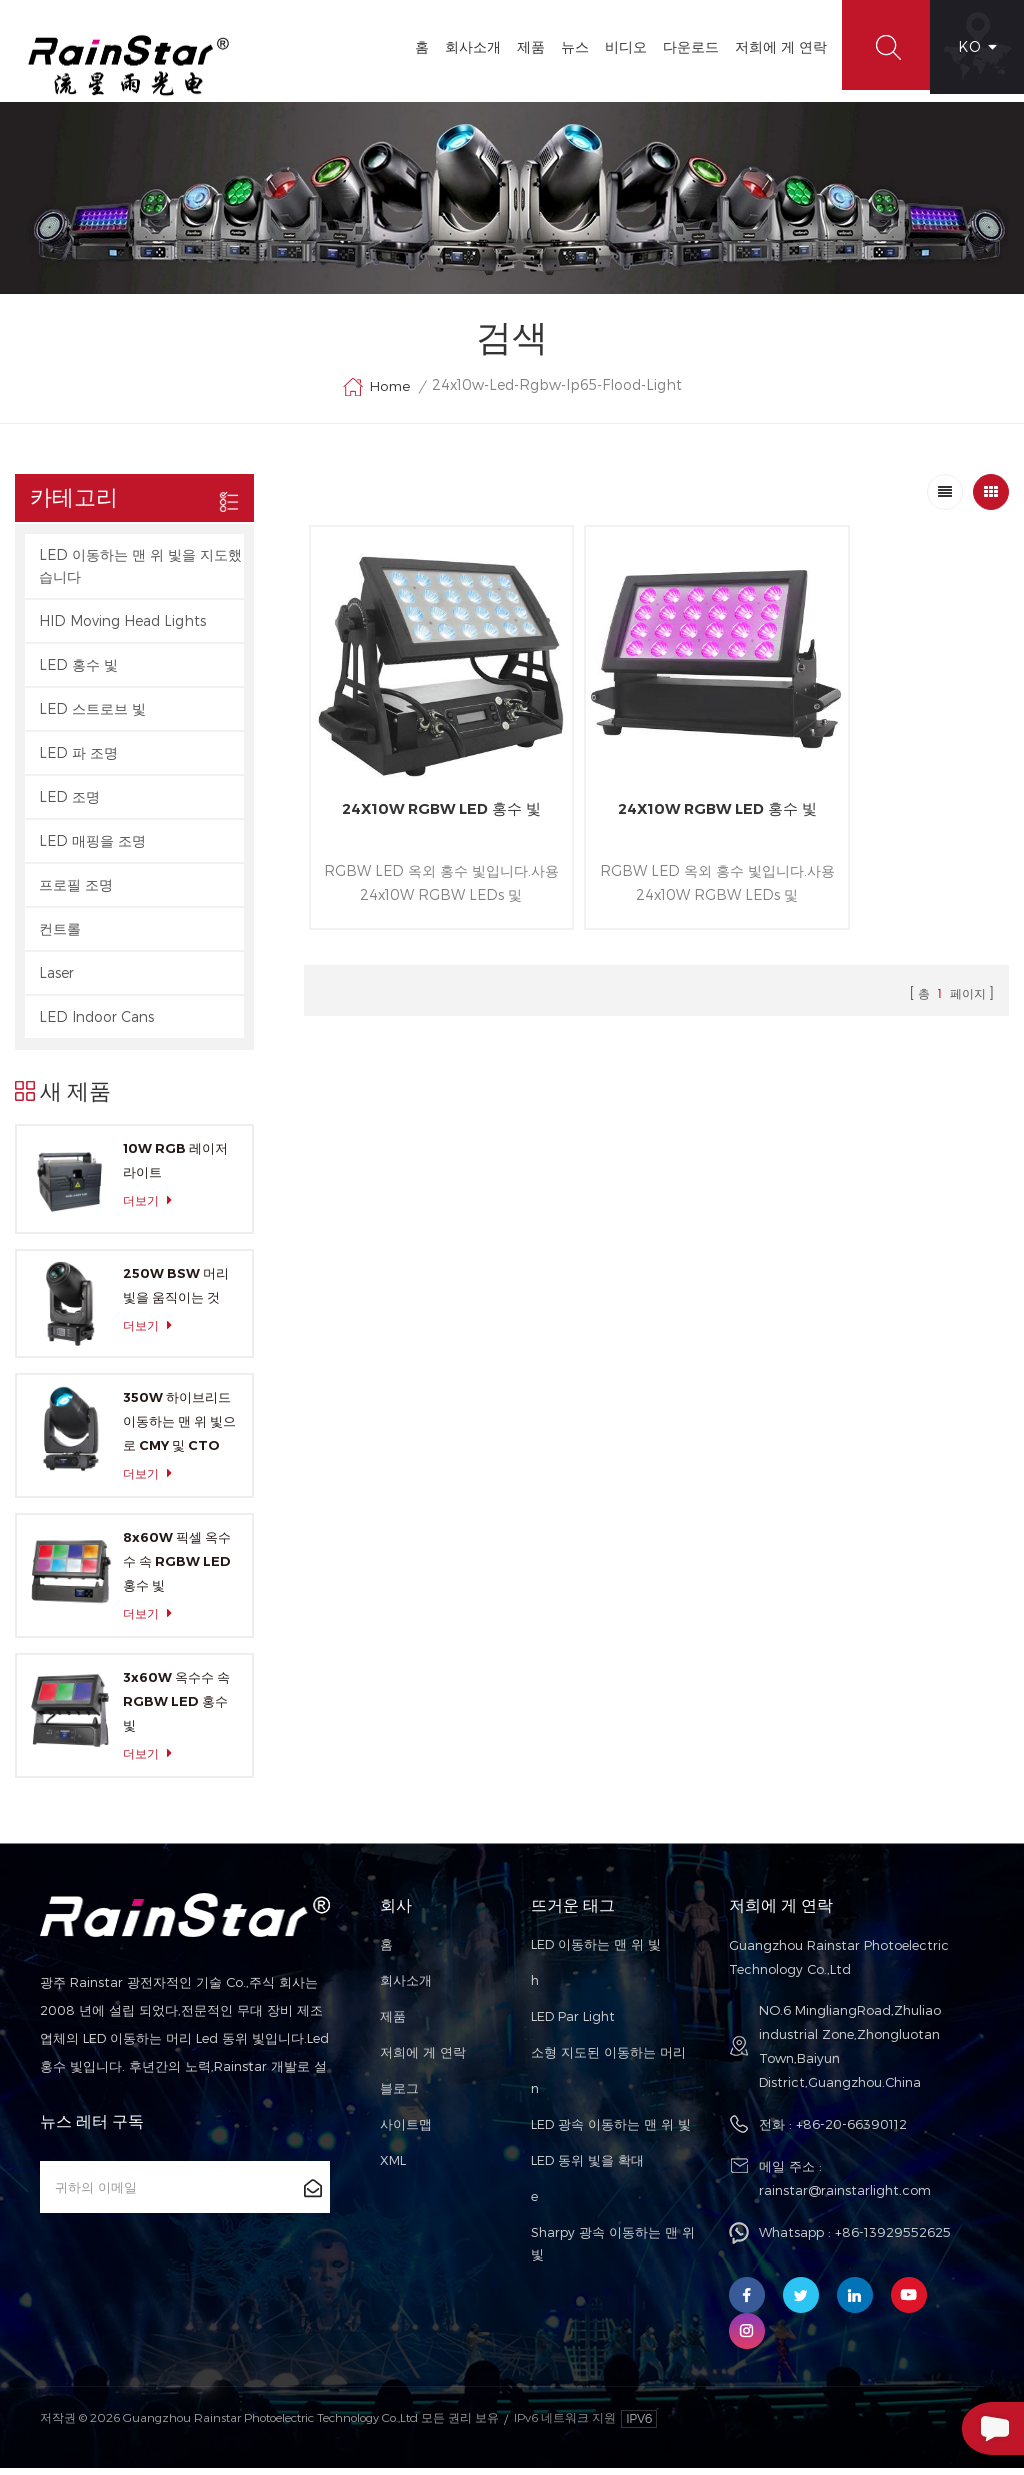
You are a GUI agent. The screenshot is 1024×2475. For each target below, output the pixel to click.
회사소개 (467, 46)
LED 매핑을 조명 (92, 847)
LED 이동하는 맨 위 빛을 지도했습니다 (140, 572)
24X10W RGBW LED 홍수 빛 (421, 787)
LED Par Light (573, 2024)
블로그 (399, 2096)
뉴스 (569, 46)
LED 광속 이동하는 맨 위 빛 (611, 2132)
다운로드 (685, 46)
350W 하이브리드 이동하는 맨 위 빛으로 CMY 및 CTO (179, 1429)
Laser (56, 979)
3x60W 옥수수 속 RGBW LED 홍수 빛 (176, 1709)
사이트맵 (406, 2132)
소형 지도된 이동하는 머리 (608, 2060)
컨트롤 (60, 935)
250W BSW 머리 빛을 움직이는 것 (176, 1292)
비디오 (620, 46)
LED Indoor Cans (96, 1023)
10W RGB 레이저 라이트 (175, 1167)
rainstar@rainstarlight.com (845, 2198)
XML (393, 2168)
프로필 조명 (76, 891)
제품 (525, 46)
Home (376, 394)
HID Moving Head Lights (122, 627)
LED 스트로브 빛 (92, 715)
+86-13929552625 (893, 2240)
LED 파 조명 (78, 759)
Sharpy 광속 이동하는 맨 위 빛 (613, 2251)
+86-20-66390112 (851, 2132)
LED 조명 (69, 803)
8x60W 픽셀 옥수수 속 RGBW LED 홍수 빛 (177, 1569)
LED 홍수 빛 (78, 671)
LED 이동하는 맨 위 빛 (596, 1952)
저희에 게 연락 (775, 46)
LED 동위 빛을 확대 (587, 2168)
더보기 (153, 1207)
